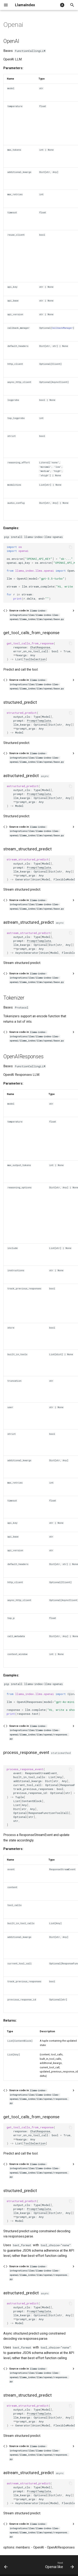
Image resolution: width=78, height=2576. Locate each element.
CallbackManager (62, 327)
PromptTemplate (39, 720)
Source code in (36, 615)
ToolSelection (35, 659)
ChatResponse (40, 647)
